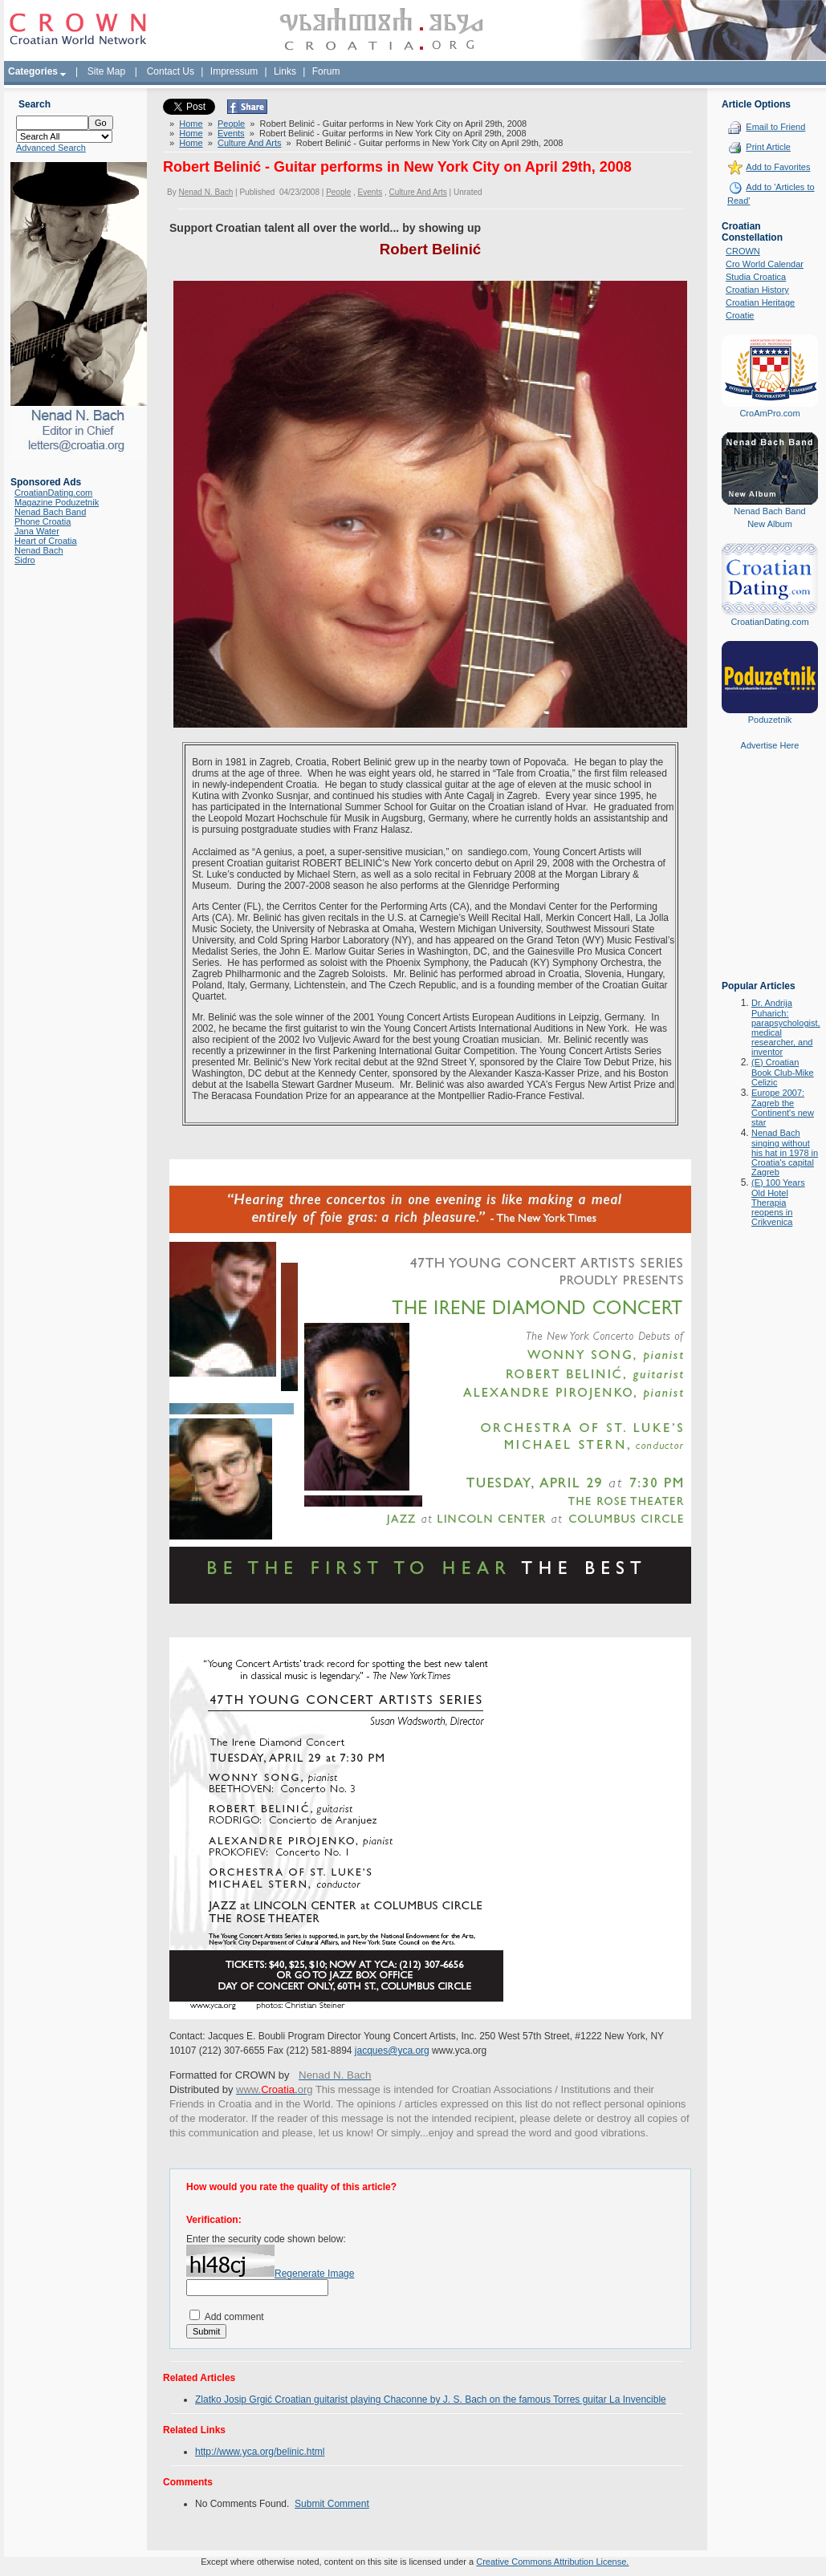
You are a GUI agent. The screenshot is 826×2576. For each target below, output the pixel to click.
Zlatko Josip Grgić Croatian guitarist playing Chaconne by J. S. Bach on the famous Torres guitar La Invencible (430, 2399)
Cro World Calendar (765, 264)
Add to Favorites (778, 167)
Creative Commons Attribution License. (552, 2561)
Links (285, 71)
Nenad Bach (38, 550)
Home (190, 123)
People (231, 123)
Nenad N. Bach (205, 192)
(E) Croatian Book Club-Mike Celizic (782, 1072)
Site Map (106, 71)
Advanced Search (51, 147)
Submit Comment (332, 2503)
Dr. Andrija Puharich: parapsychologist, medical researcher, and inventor (785, 1027)
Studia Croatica (756, 277)
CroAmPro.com (769, 413)
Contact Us (170, 71)
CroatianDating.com (53, 492)
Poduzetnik (769, 719)
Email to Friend (775, 127)
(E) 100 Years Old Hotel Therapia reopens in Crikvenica (778, 1202)
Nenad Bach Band (50, 512)
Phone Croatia (42, 521)
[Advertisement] (770, 877)
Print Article (768, 147)
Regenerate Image (314, 2273)
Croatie (740, 315)
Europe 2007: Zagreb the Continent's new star (782, 1107)
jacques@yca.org (392, 2050)
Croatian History (757, 289)
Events (231, 133)
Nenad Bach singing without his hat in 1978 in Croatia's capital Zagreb (784, 1152)
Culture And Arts (250, 143)
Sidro (24, 560)
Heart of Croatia (45, 541)
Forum (326, 71)
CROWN (743, 251)
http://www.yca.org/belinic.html (259, 2451)
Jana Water (36, 531)
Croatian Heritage (760, 302)
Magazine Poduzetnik (56, 502)
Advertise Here (770, 745)
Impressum (234, 71)
